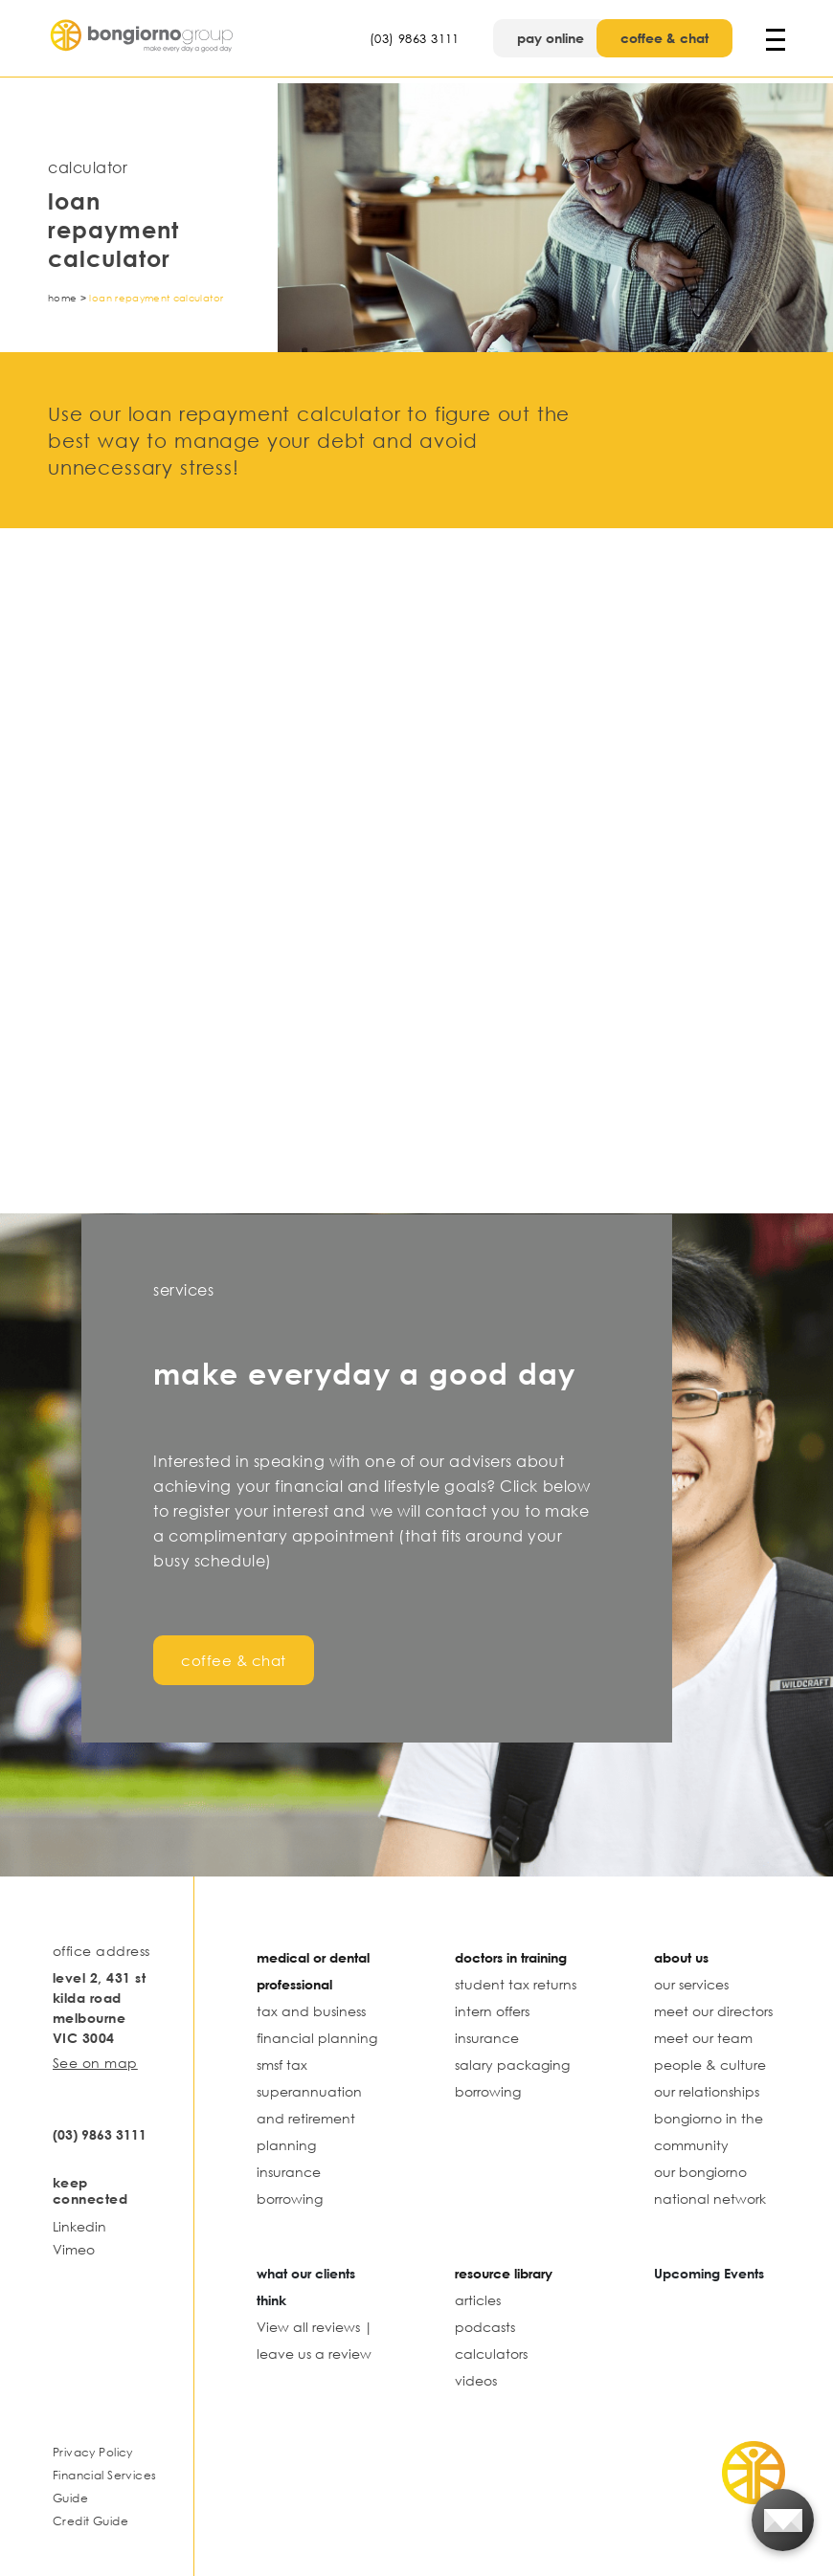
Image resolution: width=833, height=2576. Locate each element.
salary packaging (512, 2064)
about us (681, 1957)
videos (476, 2380)
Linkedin (79, 2226)
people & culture (710, 2064)
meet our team (703, 2038)
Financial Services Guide (104, 2486)
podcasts (485, 2327)
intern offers (492, 2011)
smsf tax (282, 2064)
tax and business (311, 2011)
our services (691, 1984)
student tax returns (515, 1984)
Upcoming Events (709, 2273)
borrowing (290, 2198)
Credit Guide (90, 2521)
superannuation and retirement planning (309, 2118)
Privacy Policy (93, 2452)
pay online (550, 38)
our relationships (706, 2091)
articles (478, 2300)
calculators (491, 2353)
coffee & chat (664, 38)
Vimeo (74, 2249)
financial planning (317, 2038)
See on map (95, 2062)
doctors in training (511, 1957)
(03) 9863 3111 (415, 38)
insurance (289, 2172)
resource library (503, 2273)
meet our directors (713, 2011)
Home (62, 297)
